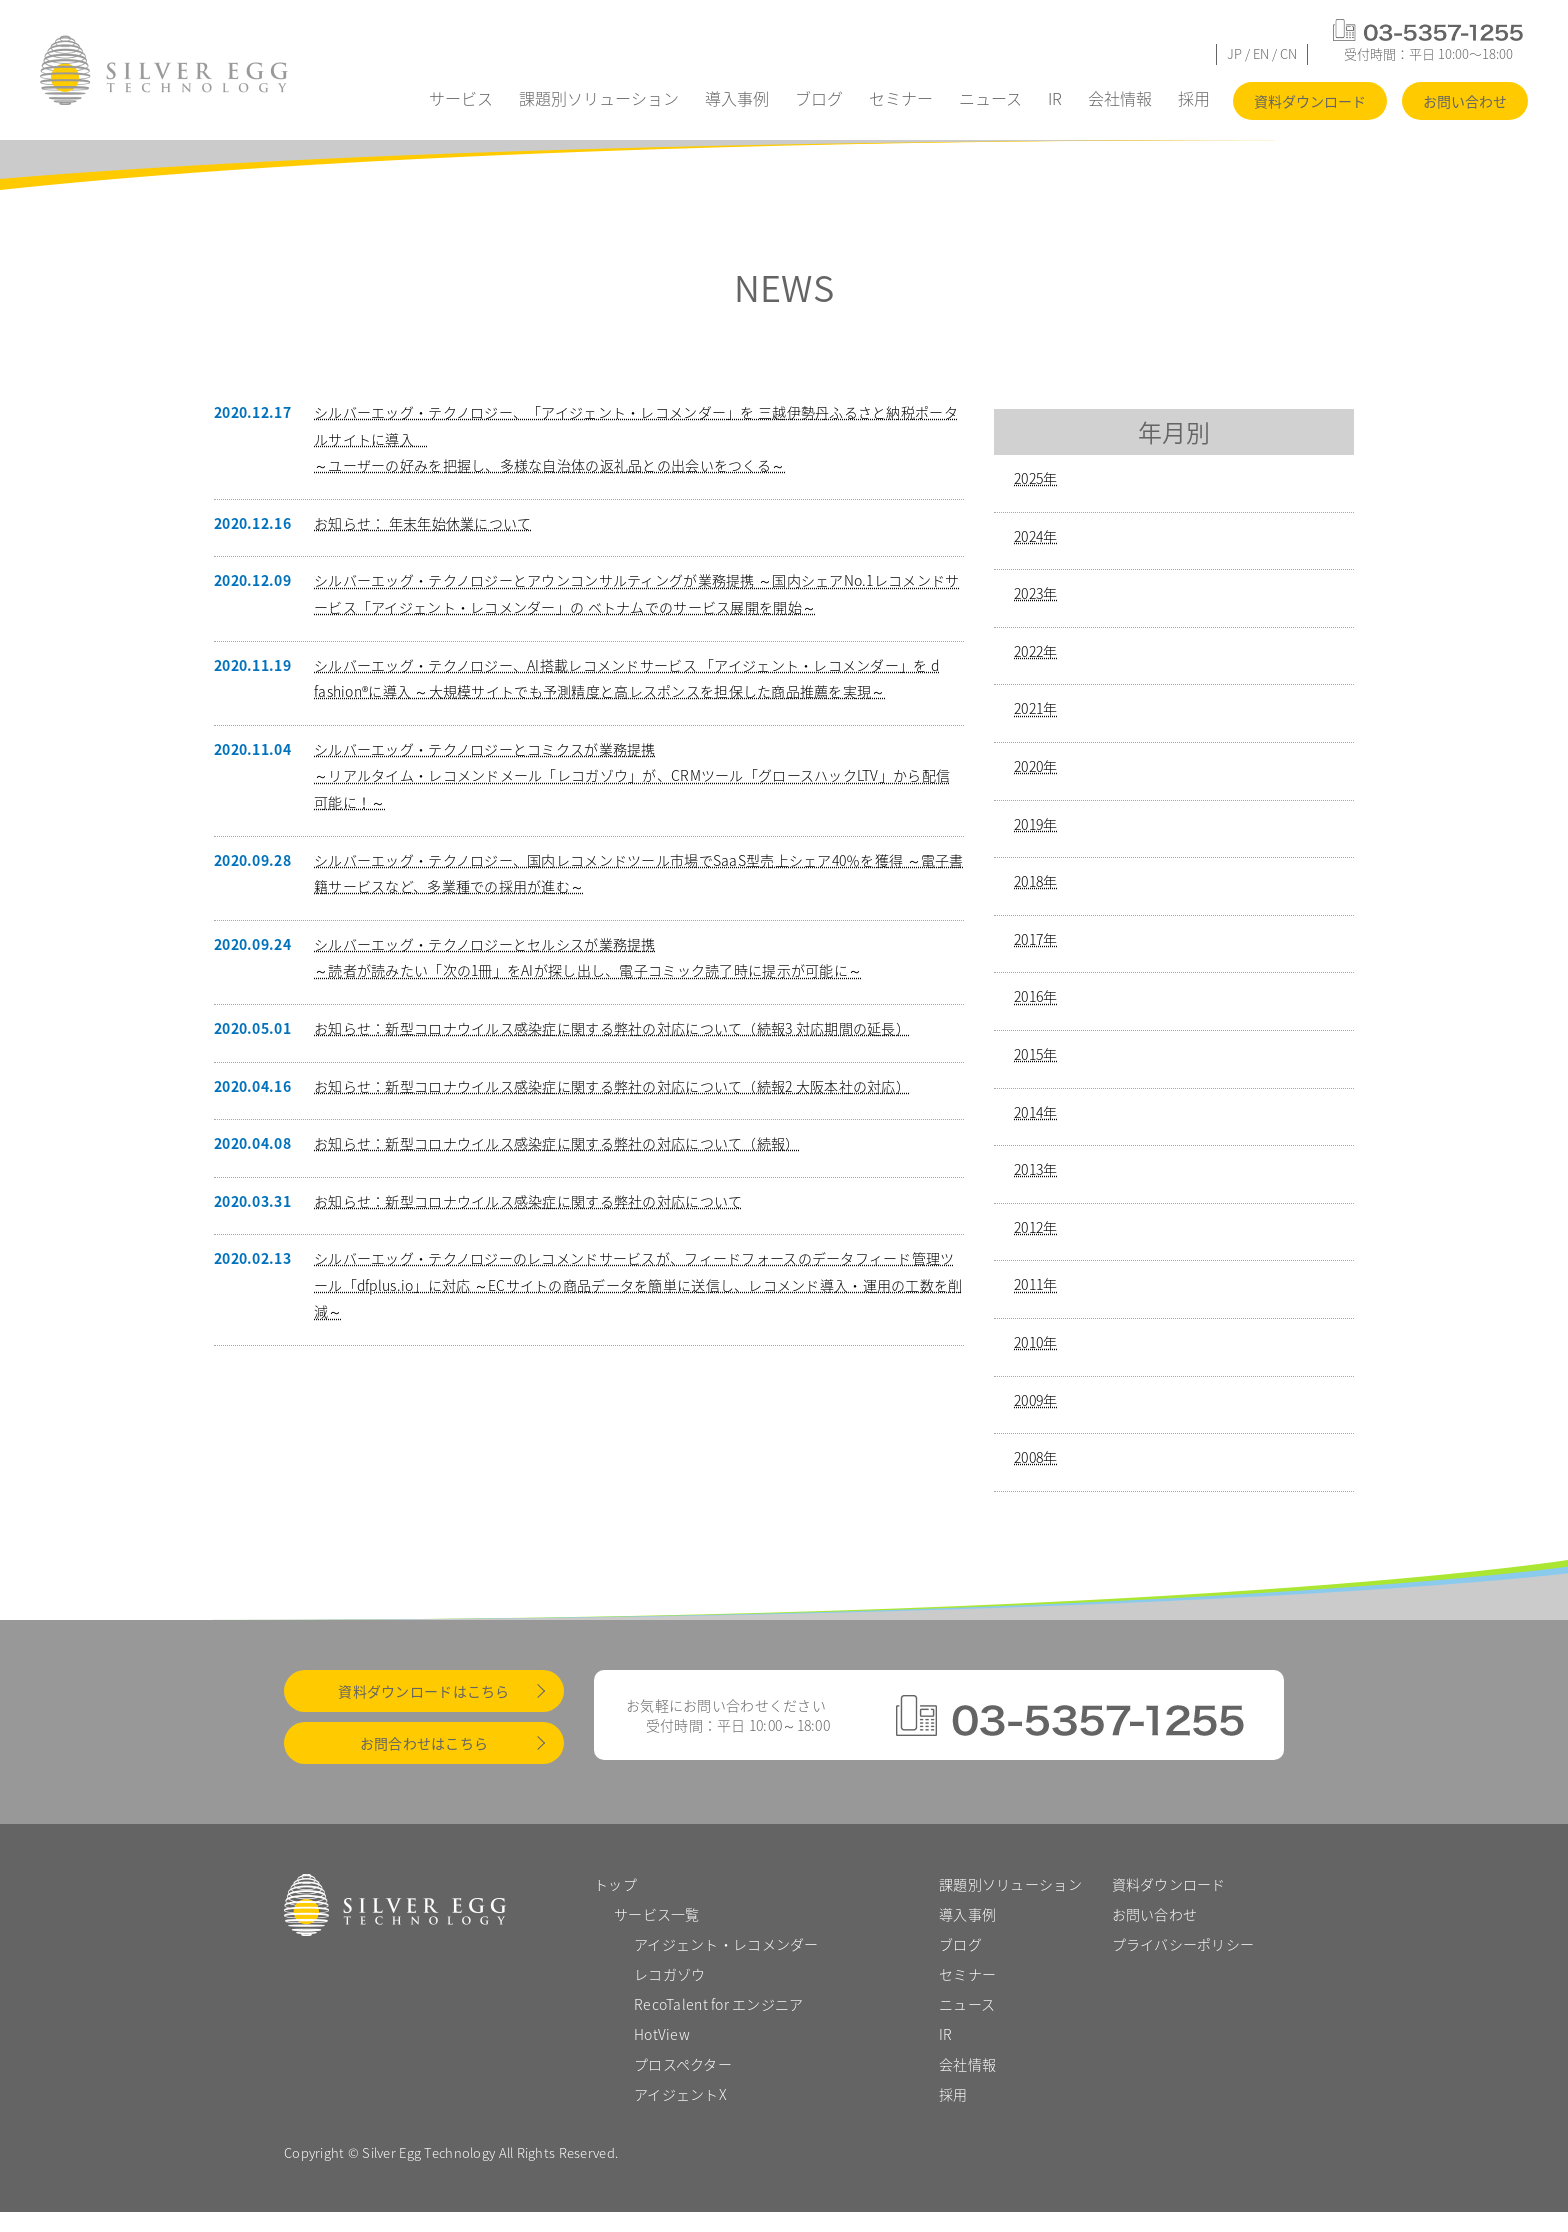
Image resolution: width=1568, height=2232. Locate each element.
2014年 (1035, 1112)
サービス (461, 98)
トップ (615, 1884)
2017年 (1035, 939)
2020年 (1035, 766)
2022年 (1035, 651)
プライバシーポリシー (1183, 1944)
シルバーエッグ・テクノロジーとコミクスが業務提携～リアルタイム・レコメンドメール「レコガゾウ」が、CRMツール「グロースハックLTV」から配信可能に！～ (632, 775)
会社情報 (1120, 98)
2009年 (1035, 1400)
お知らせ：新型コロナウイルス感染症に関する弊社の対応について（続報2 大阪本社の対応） (612, 1086)
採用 (1194, 98)
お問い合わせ (1465, 101)
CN (1288, 53)
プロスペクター (683, 2064)
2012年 (1035, 1227)
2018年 (1035, 881)
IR (1055, 98)
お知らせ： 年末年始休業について (422, 523)
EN (1261, 53)
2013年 (1035, 1169)
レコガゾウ (669, 1974)
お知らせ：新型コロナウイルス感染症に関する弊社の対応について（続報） (557, 1143)
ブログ (819, 98)
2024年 (1035, 536)
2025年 (1035, 478)
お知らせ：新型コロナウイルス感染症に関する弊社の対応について (528, 1201)
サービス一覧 (657, 1914)
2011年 (1035, 1284)
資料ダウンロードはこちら (423, 1691)
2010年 (1035, 1342)
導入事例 (737, 98)
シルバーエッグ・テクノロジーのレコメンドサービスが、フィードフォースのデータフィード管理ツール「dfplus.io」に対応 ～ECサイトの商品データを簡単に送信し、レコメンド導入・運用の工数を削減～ (638, 1284)
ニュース (990, 98)
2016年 (1035, 996)
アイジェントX (680, 2094)
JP (1234, 53)
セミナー (901, 98)
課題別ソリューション (599, 98)
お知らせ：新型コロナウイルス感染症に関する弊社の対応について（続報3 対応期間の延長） (612, 1028)
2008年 (1035, 1457)
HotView (662, 2034)
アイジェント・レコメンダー (726, 1944)
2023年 (1035, 593)
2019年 (1035, 824)
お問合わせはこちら (424, 1743)
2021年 (1035, 708)
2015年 (1035, 1054)
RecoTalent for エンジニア (719, 2004)
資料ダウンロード (1310, 101)
